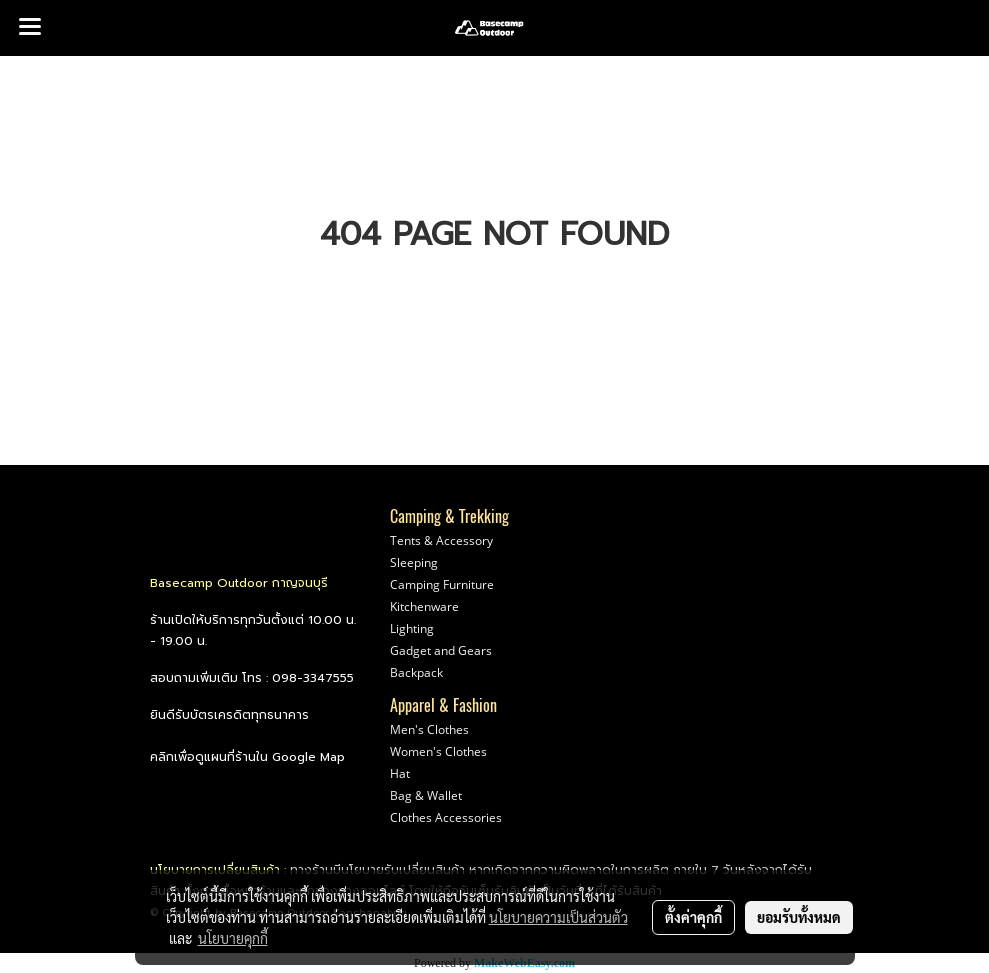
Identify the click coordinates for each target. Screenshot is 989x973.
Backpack (416, 672)
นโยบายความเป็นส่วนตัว (558, 917)
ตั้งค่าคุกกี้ (693, 917)
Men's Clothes (429, 729)
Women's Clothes (438, 751)
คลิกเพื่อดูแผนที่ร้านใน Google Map (247, 757)
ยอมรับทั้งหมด (799, 917)
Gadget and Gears (441, 650)
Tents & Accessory (441, 540)
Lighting (412, 628)
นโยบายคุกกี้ (233, 938)
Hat (400, 773)
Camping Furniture (442, 584)
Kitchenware (424, 606)
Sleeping (414, 562)
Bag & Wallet (426, 795)
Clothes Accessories (446, 817)
